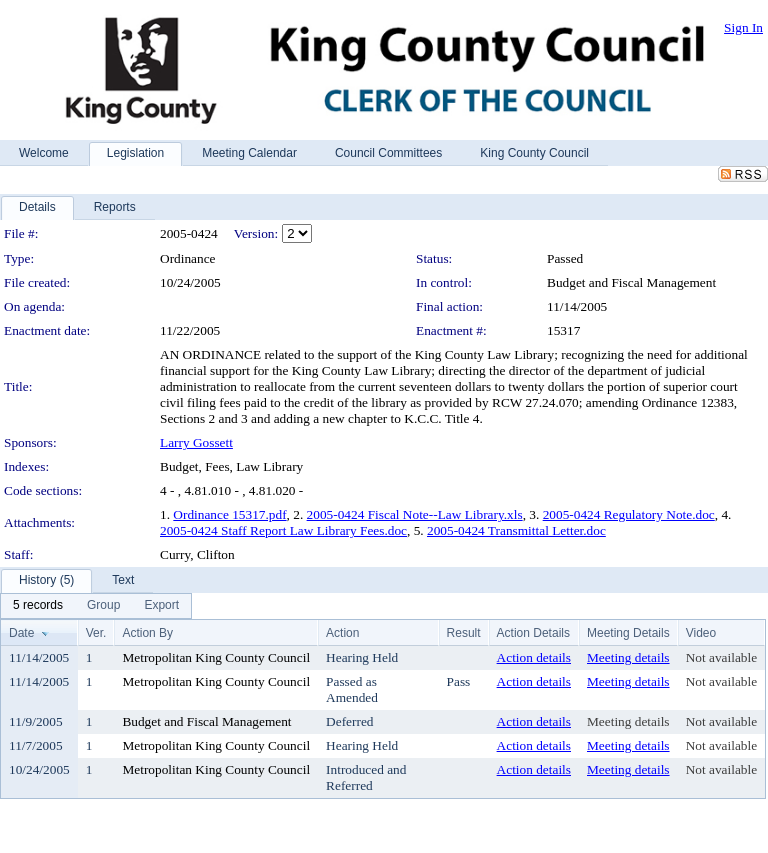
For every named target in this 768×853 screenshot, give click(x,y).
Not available (721, 657)
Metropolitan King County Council (216, 657)
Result (464, 633)
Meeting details (628, 657)
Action (342, 633)
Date (21, 633)
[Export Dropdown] (161, 606)
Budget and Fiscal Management (631, 282)
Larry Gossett (196, 442)
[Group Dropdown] (103, 606)
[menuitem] (38, 606)
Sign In (743, 27)
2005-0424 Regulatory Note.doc (629, 514)
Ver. (96, 633)
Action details (534, 657)
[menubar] (96, 606)
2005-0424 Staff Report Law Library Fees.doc (283, 530)
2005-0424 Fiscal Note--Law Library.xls (415, 514)
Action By (147, 633)
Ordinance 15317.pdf (229, 514)
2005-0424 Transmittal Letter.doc (516, 530)
